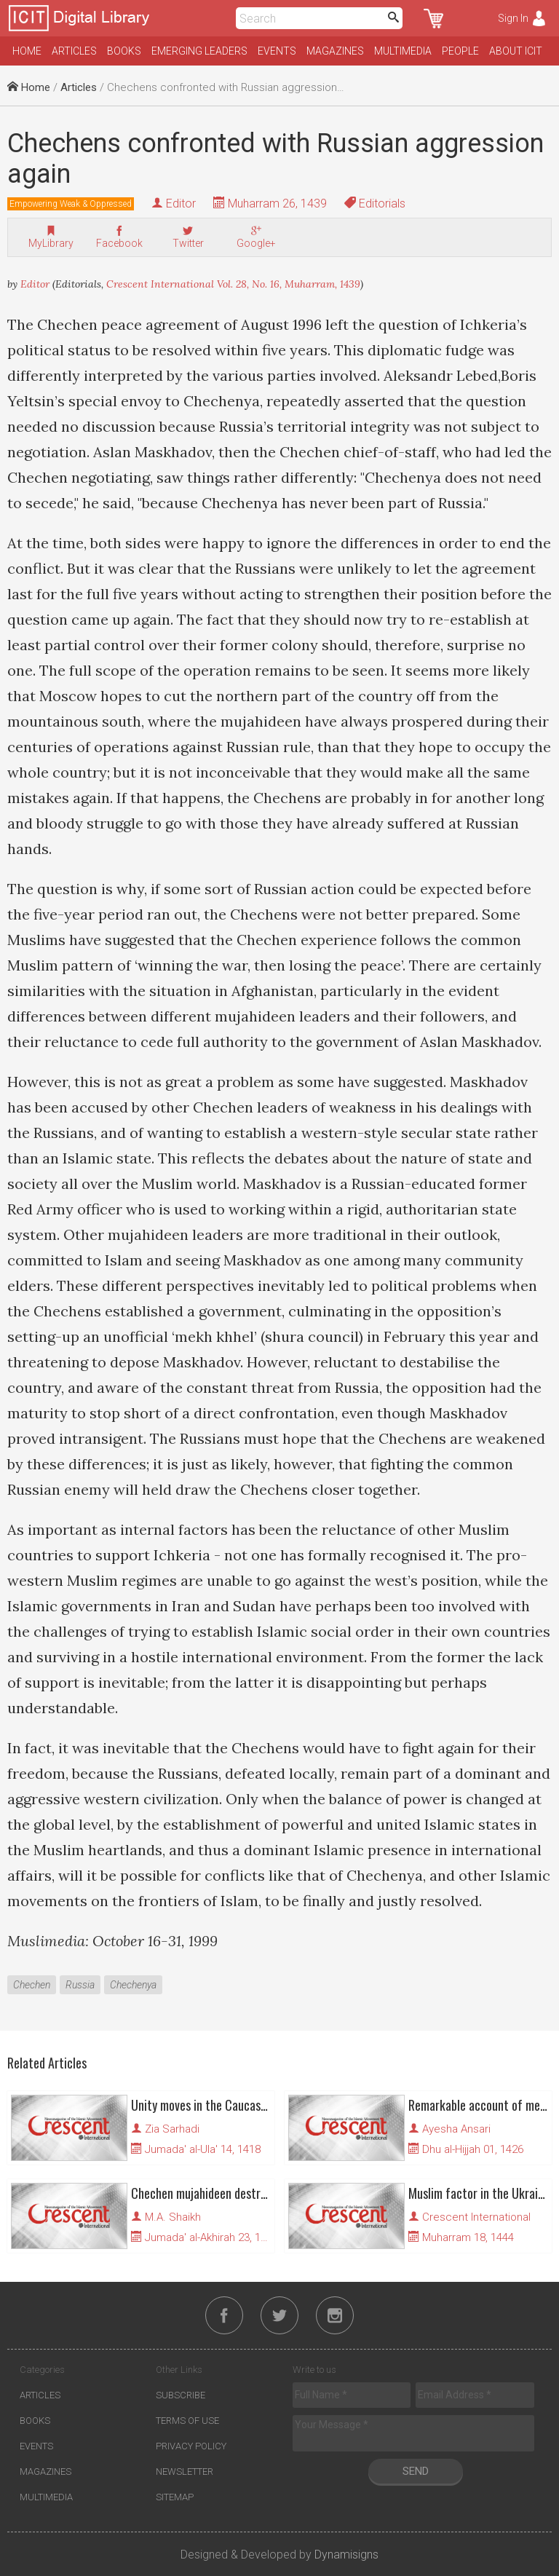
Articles (74, 51)
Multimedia (403, 51)
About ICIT (515, 51)
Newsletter (184, 2471)
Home (26, 51)
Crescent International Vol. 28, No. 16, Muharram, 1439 (233, 284)
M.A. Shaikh (173, 2217)
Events (277, 51)
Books (124, 51)
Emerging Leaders (199, 51)
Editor (181, 203)
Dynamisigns (346, 2554)
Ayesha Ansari (456, 2129)
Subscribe (180, 2395)
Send (416, 2471)
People (460, 51)
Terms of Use (187, 2420)
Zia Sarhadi (172, 2129)
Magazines (335, 51)
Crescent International (476, 2217)
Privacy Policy (191, 2446)
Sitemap (175, 2497)
